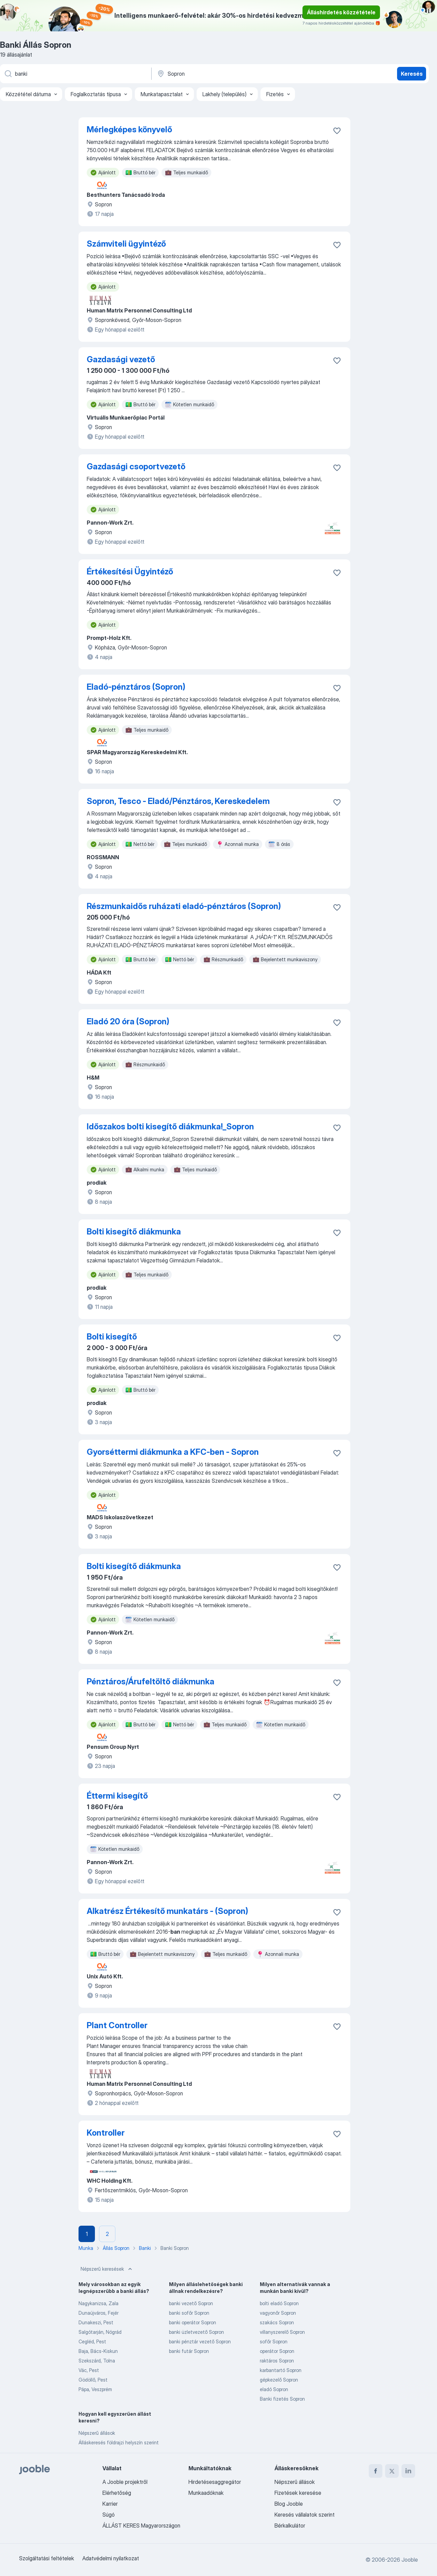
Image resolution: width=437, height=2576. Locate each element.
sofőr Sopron (273, 2341)
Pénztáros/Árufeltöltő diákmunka (150, 1681)
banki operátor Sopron (192, 2322)
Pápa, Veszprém (95, 2389)
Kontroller (106, 2133)
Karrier (110, 2503)
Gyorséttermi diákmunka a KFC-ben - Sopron (173, 1452)
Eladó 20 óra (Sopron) (128, 1021)
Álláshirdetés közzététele (341, 12)
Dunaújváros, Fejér (98, 2313)
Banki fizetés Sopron (282, 2399)
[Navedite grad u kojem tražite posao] (228, 73)
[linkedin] (408, 2471)
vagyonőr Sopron (278, 2313)
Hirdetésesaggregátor (214, 2481)
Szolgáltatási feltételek (46, 2558)
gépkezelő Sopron (279, 2380)
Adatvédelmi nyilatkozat (110, 2558)
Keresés (412, 73)
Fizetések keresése (297, 2492)
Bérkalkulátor (289, 2525)
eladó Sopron (274, 2389)
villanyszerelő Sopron (282, 2332)
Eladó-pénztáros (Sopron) (136, 687)
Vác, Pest (89, 2370)
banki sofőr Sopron (189, 2313)
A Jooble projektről (124, 2481)
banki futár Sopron (189, 2351)
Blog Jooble (288, 2503)
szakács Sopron (277, 2322)
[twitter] (392, 2471)
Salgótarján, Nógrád (100, 2332)
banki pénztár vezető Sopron (200, 2341)
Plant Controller (117, 2025)
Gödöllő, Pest (93, 2380)
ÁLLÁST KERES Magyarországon (141, 2525)
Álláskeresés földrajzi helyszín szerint (119, 2442)
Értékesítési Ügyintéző (130, 571)
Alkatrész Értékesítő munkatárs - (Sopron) (167, 1911)
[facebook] (375, 2471)
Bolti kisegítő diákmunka (134, 1231)
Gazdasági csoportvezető (136, 466)
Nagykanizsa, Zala (98, 2303)
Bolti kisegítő (112, 1337)
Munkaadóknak (206, 2492)
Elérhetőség (116, 2492)
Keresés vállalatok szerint (304, 2514)
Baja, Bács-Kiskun (98, 2351)
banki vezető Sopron (191, 2303)
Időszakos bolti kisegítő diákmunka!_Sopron (170, 1126)
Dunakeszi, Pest (96, 2322)
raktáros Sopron (277, 2360)
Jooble (409, 2559)
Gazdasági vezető (121, 359)
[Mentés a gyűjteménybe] (337, 130)
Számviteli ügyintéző (126, 244)
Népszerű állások (97, 2433)
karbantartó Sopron (280, 2370)
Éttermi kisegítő (117, 1796)
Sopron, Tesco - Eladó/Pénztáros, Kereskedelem (178, 801)
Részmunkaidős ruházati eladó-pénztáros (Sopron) (184, 906)
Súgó (108, 2514)
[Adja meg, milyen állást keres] (75, 73)
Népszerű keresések (107, 2269)
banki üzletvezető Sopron (196, 2332)
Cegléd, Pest (92, 2341)
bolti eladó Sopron (279, 2303)
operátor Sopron (277, 2351)
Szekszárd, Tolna (97, 2360)
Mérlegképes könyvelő (129, 129)
